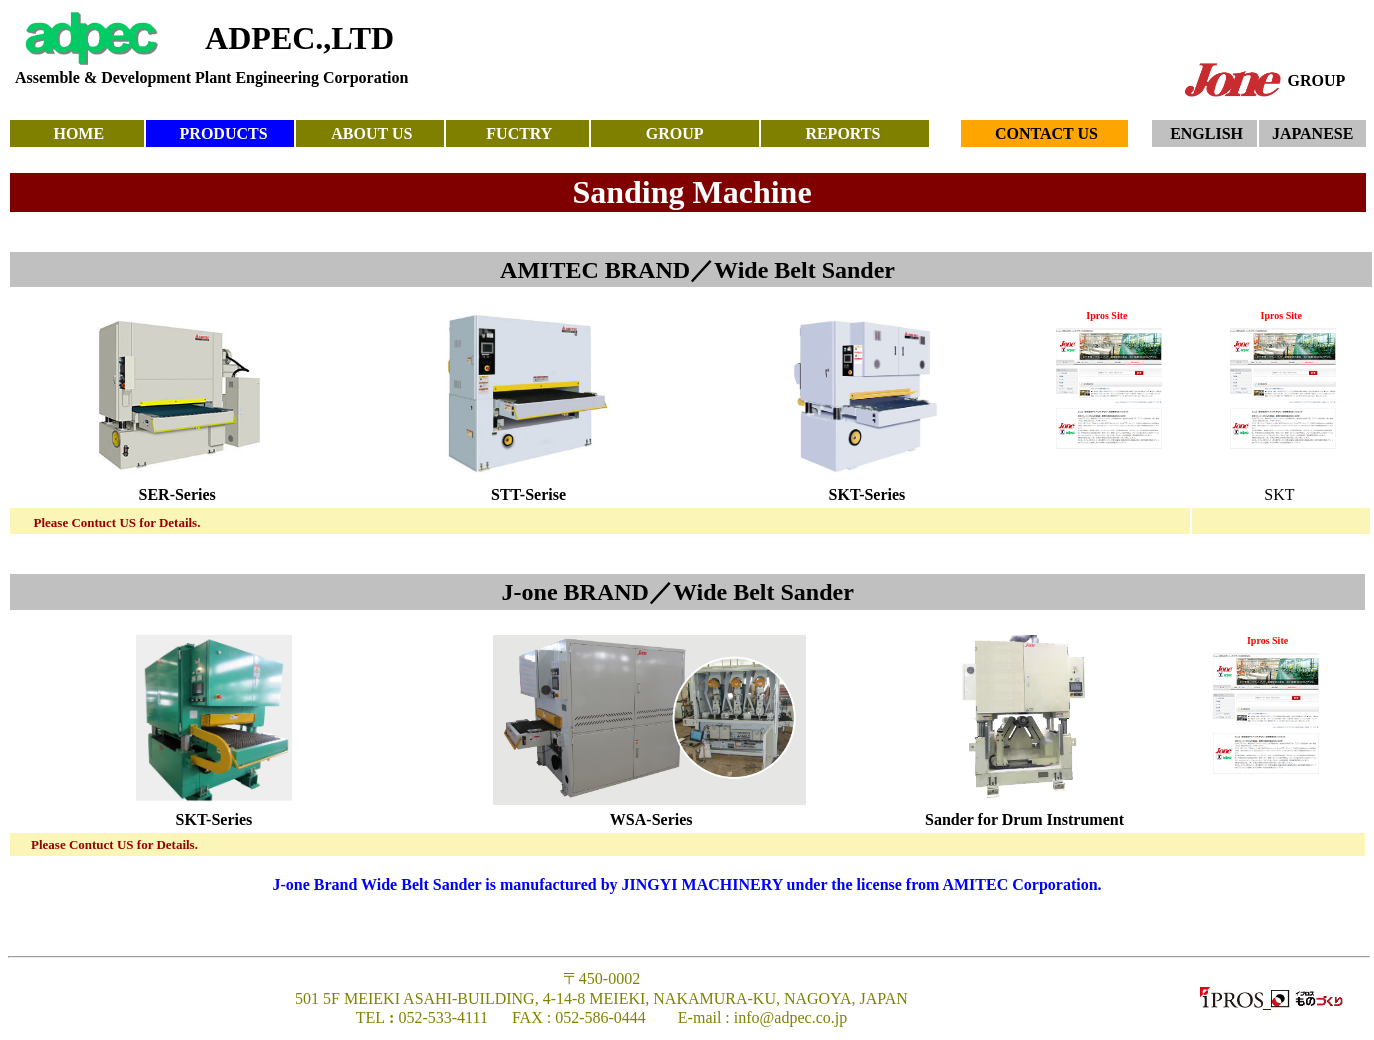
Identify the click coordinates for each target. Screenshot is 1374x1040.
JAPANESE (1313, 133)
